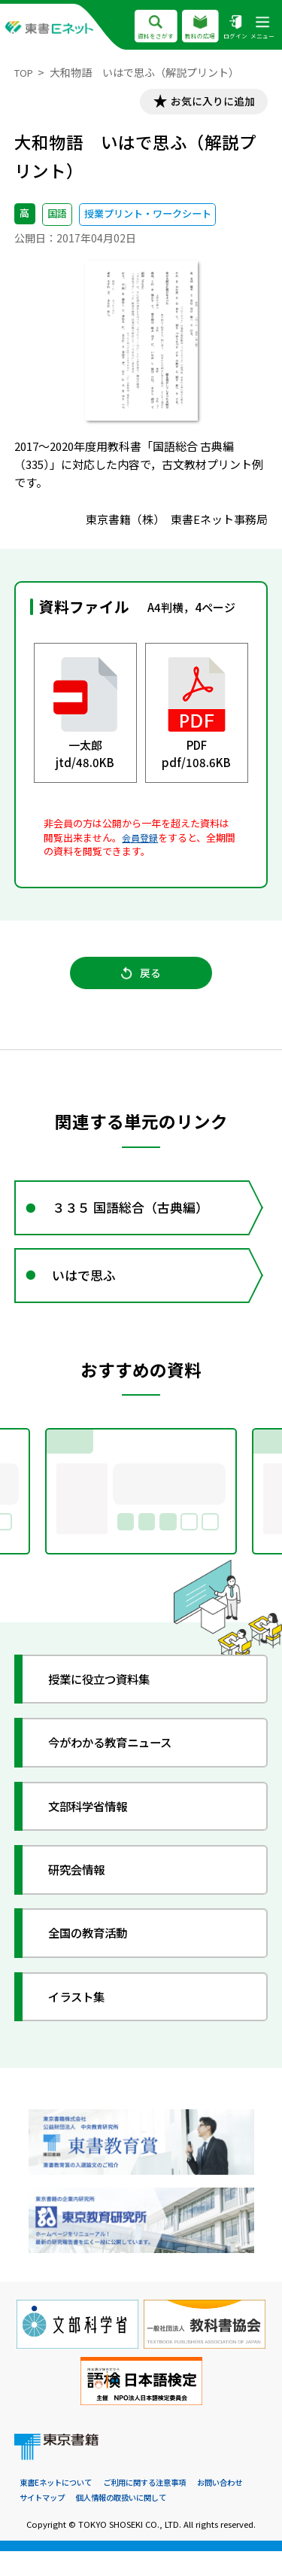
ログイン (235, 27)
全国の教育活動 (96, 1956)
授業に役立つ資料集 (108, 1701)
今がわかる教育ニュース (121, 1765)
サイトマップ (44, 2522)
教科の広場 (199, 27)
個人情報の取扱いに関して (130, 2522)
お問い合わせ (237, 2507)
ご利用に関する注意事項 (155, 2507)
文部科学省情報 (96, 1828)
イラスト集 (83, 2019)
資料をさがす (154, 27)
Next (262, 1512)
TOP (25, 72)
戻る (140, 980)
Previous (20, 1512)
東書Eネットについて (59, 2507)
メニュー (262, 27)
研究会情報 (83, 1892)
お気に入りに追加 (207, 103)
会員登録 (141, 840)
